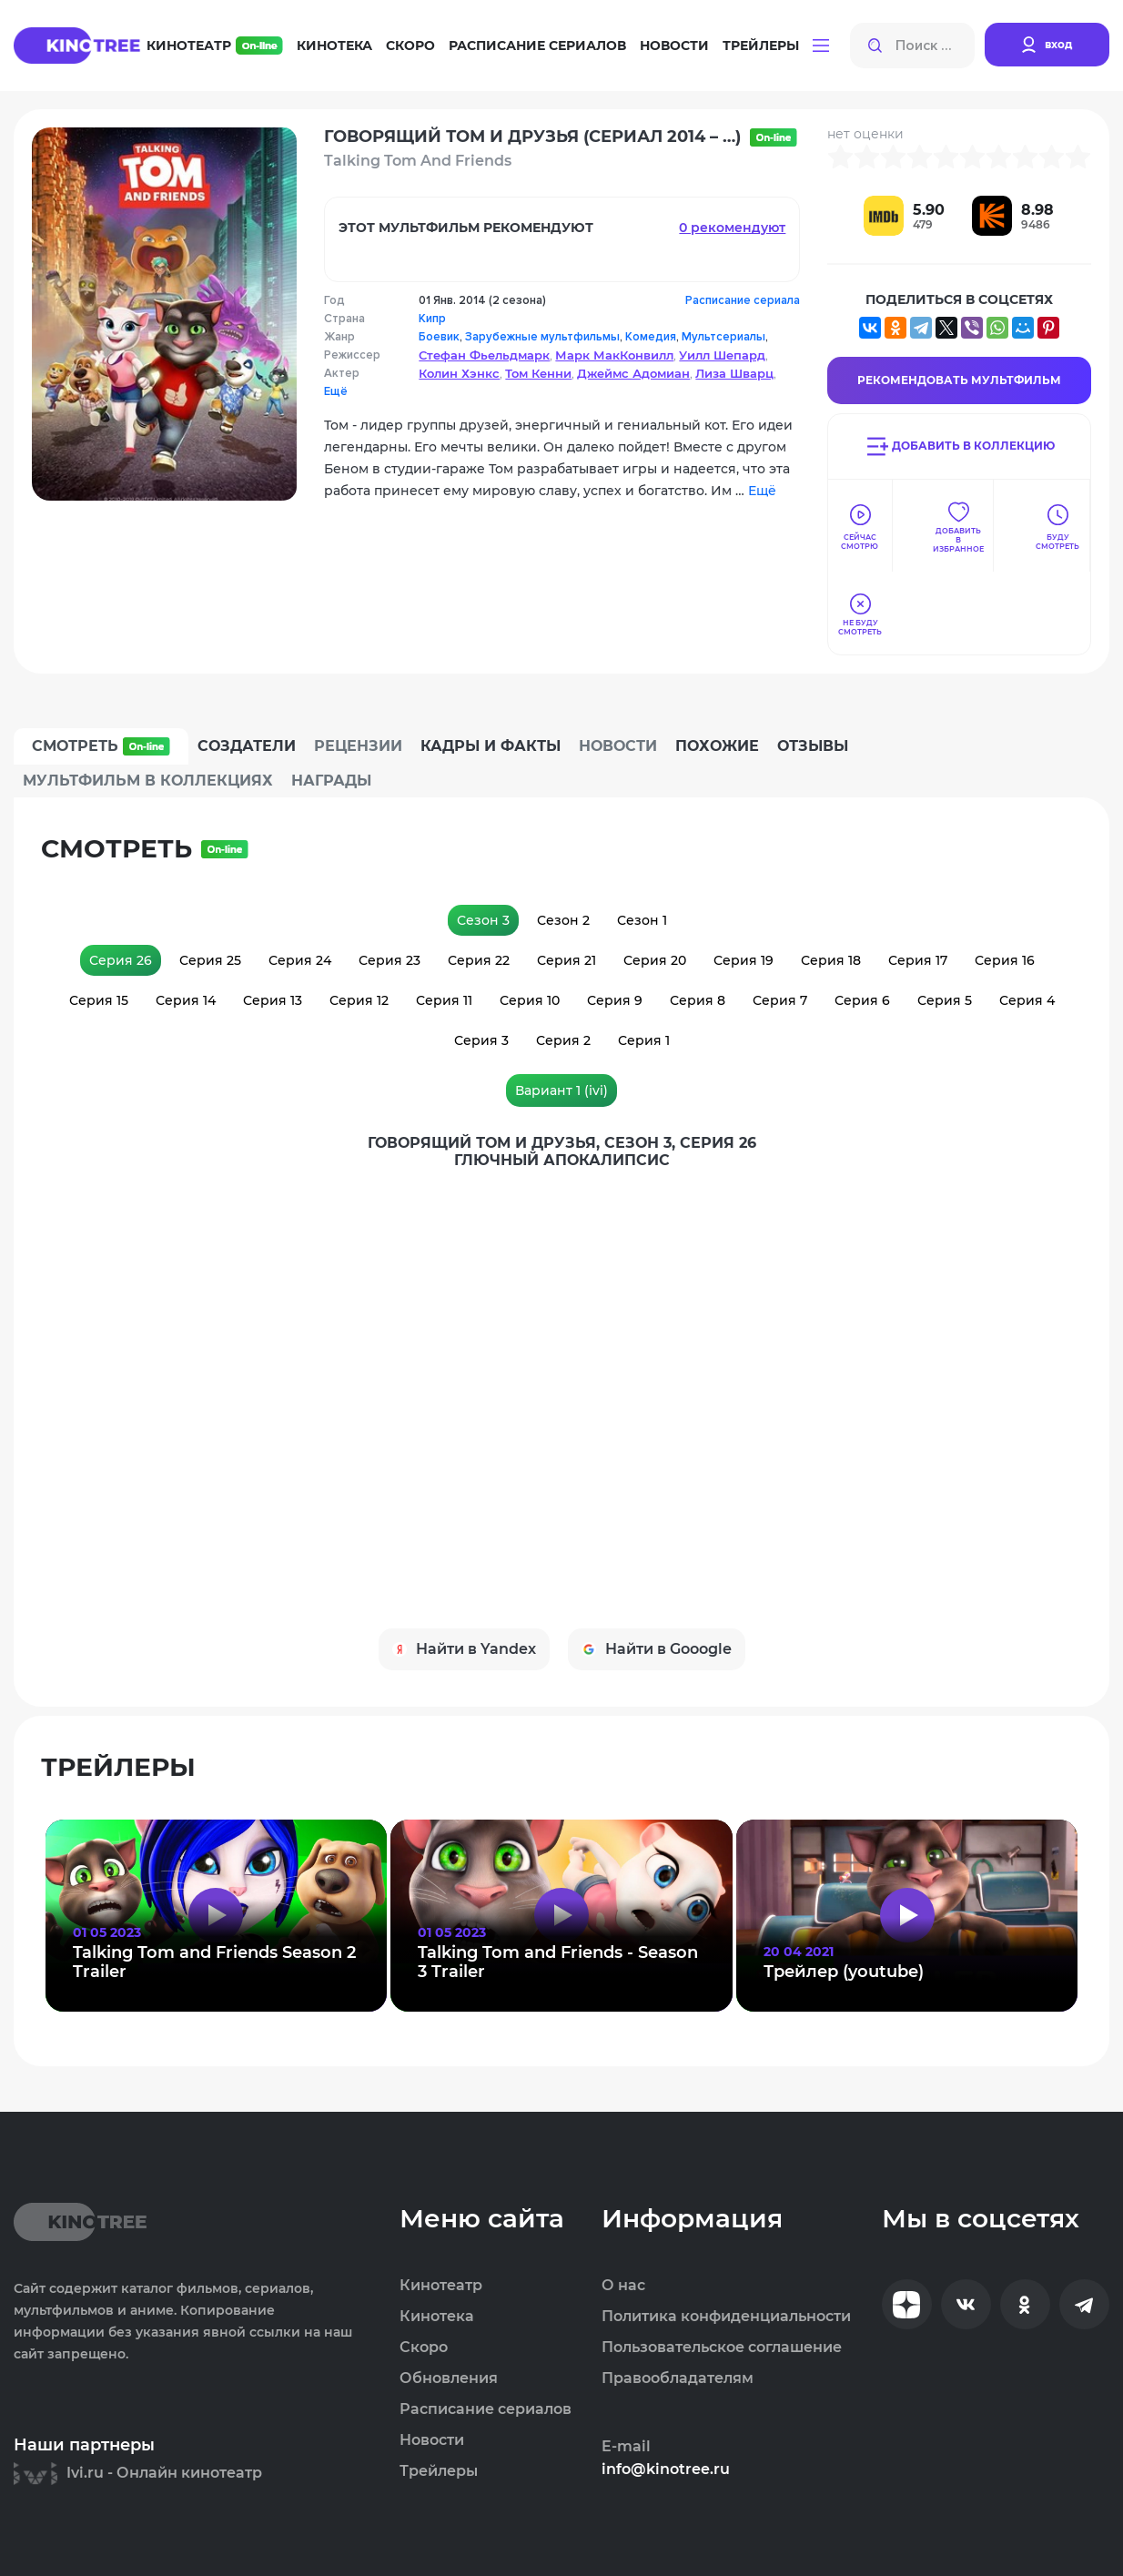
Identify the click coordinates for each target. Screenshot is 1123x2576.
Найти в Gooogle (657, 1649)
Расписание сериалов (537, 45)
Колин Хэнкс (459, 373)
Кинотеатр (215, 45)
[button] (821, 45)
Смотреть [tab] (101, 746)
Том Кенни (538, 373)
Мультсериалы (723, 337)
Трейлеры (761, 45)
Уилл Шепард (722, 355)
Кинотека (334, 45)
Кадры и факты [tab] (490, 746)
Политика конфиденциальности (726, 2316)
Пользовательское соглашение (722, 2347)
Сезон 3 (483, 920)
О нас (623, 2285)
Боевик (439, 337)
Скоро (410, 45)
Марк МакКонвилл (614, 355)
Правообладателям (678, 2378)
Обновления (449, 2378)
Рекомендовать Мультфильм (959, 380)
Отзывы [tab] (812, 746)
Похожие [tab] (717, 746)
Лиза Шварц (734, 373)
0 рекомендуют (732, 227)
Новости (674, 45)
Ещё (336, 391)
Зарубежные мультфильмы (542, 337)
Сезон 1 (642, 920)
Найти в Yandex (464, 1649)
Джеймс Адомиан (633, 373)
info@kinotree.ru (666, 2469)
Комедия (650, 337)
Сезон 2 (563, 920)
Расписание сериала (742, 300)
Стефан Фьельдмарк (484, 355)
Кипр (432, 318)
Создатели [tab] (246, 746)
